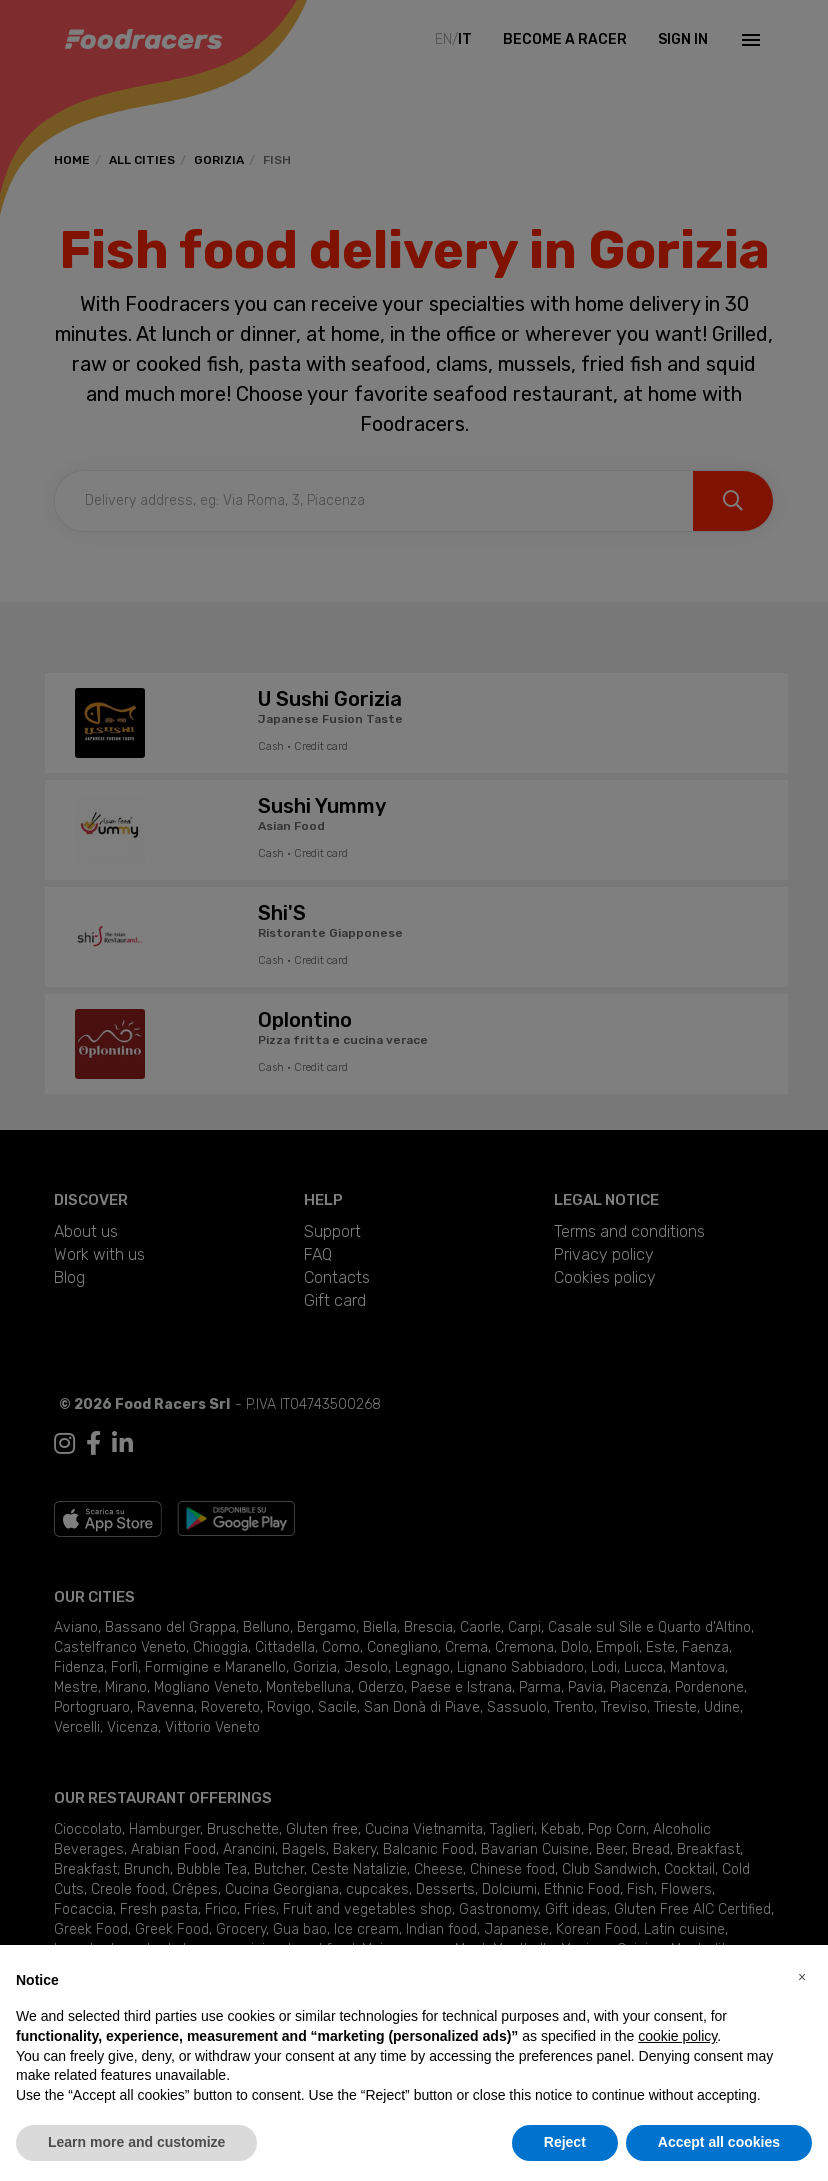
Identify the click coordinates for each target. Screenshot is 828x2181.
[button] (802, 1977)
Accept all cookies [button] (719, 2142)
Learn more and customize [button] (136, 2142)
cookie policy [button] (677, 2036)
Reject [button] (565, 2142)
